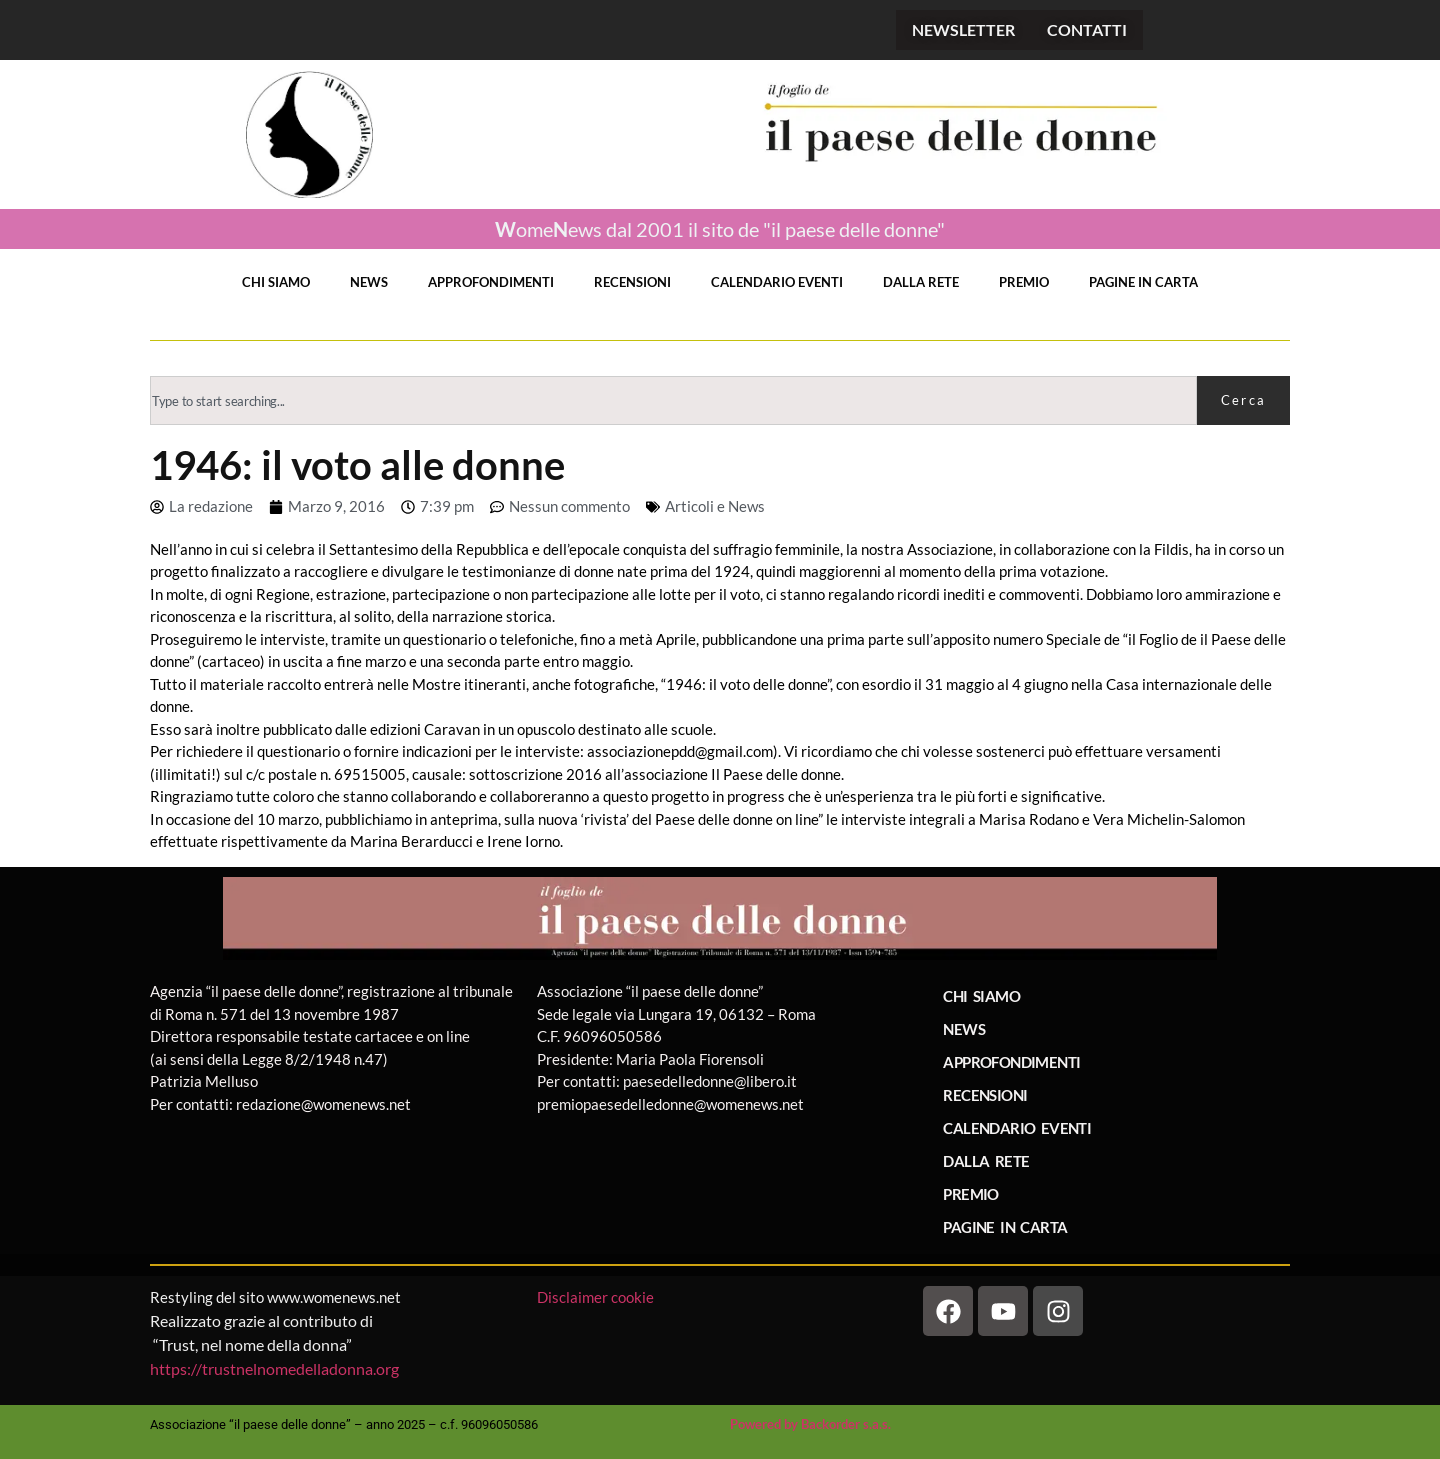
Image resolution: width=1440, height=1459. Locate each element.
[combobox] (673, 400)
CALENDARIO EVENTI (777, 282)
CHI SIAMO (276, 282)
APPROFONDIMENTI (491, 282)
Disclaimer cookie (597, 1297)
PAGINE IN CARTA (1143, 282)
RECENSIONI (632, 282)
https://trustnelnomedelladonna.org (274, 1368)
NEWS (369, 282)
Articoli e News (715, 506)
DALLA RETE (921, 282)
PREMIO (1024, 282)
